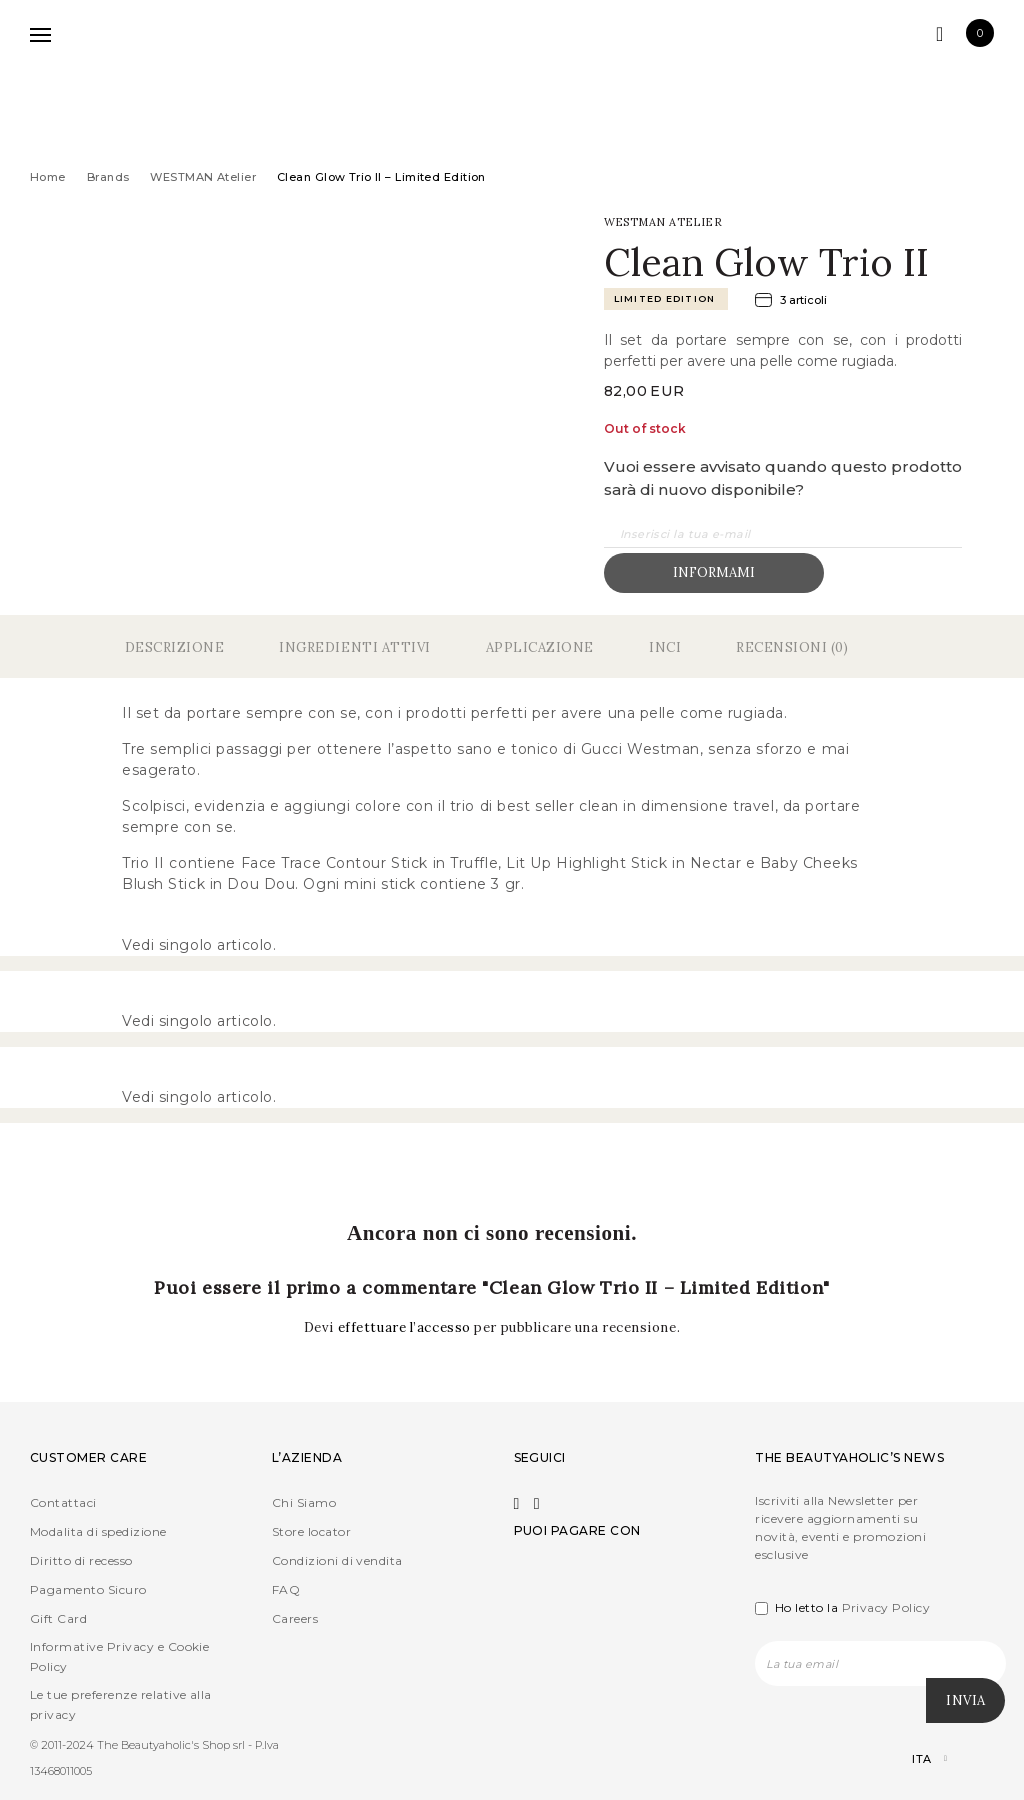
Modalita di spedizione (98, 1531)
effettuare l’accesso (406, 1327)
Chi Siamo (304, 1502)
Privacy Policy (886, 1607)
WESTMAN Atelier (203, 177)
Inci (665, 647)
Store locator (311, 1531)
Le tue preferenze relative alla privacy (121, 1704)
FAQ (286, 1589)
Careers (295, 1618)
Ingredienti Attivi (354, 647)
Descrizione (175, 647)
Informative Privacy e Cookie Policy (119, 1656)
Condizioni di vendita (337, 1560)
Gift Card (58, 1618)
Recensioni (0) (792, 647)
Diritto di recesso (81, 1560)
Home (48, 177)
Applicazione (540, 647)
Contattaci (63, 1502)
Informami (714, 572)
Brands (108, 177)
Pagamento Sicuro (88, 1589)
